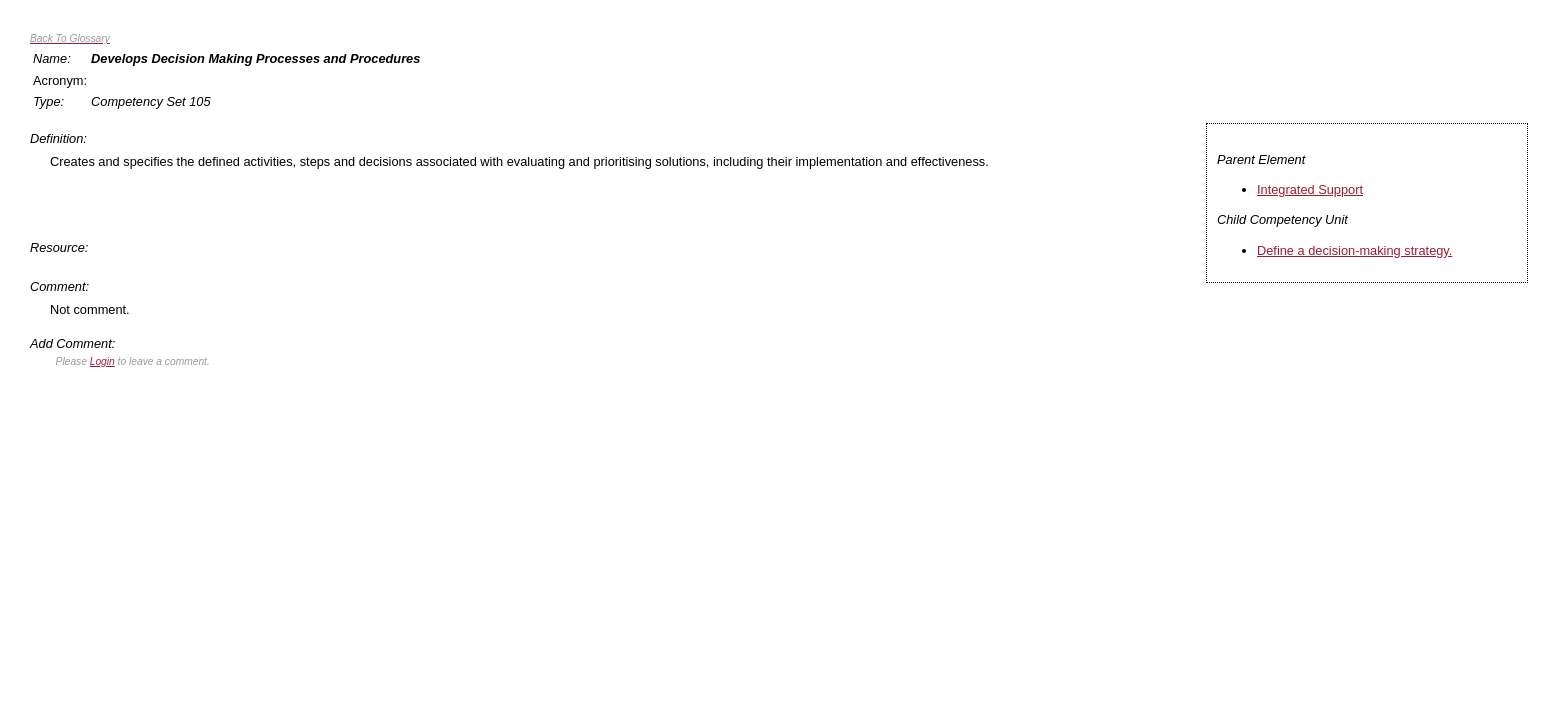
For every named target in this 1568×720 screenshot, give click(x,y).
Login (102, 361)
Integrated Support (1310, 189)
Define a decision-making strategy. (1354, 250)
